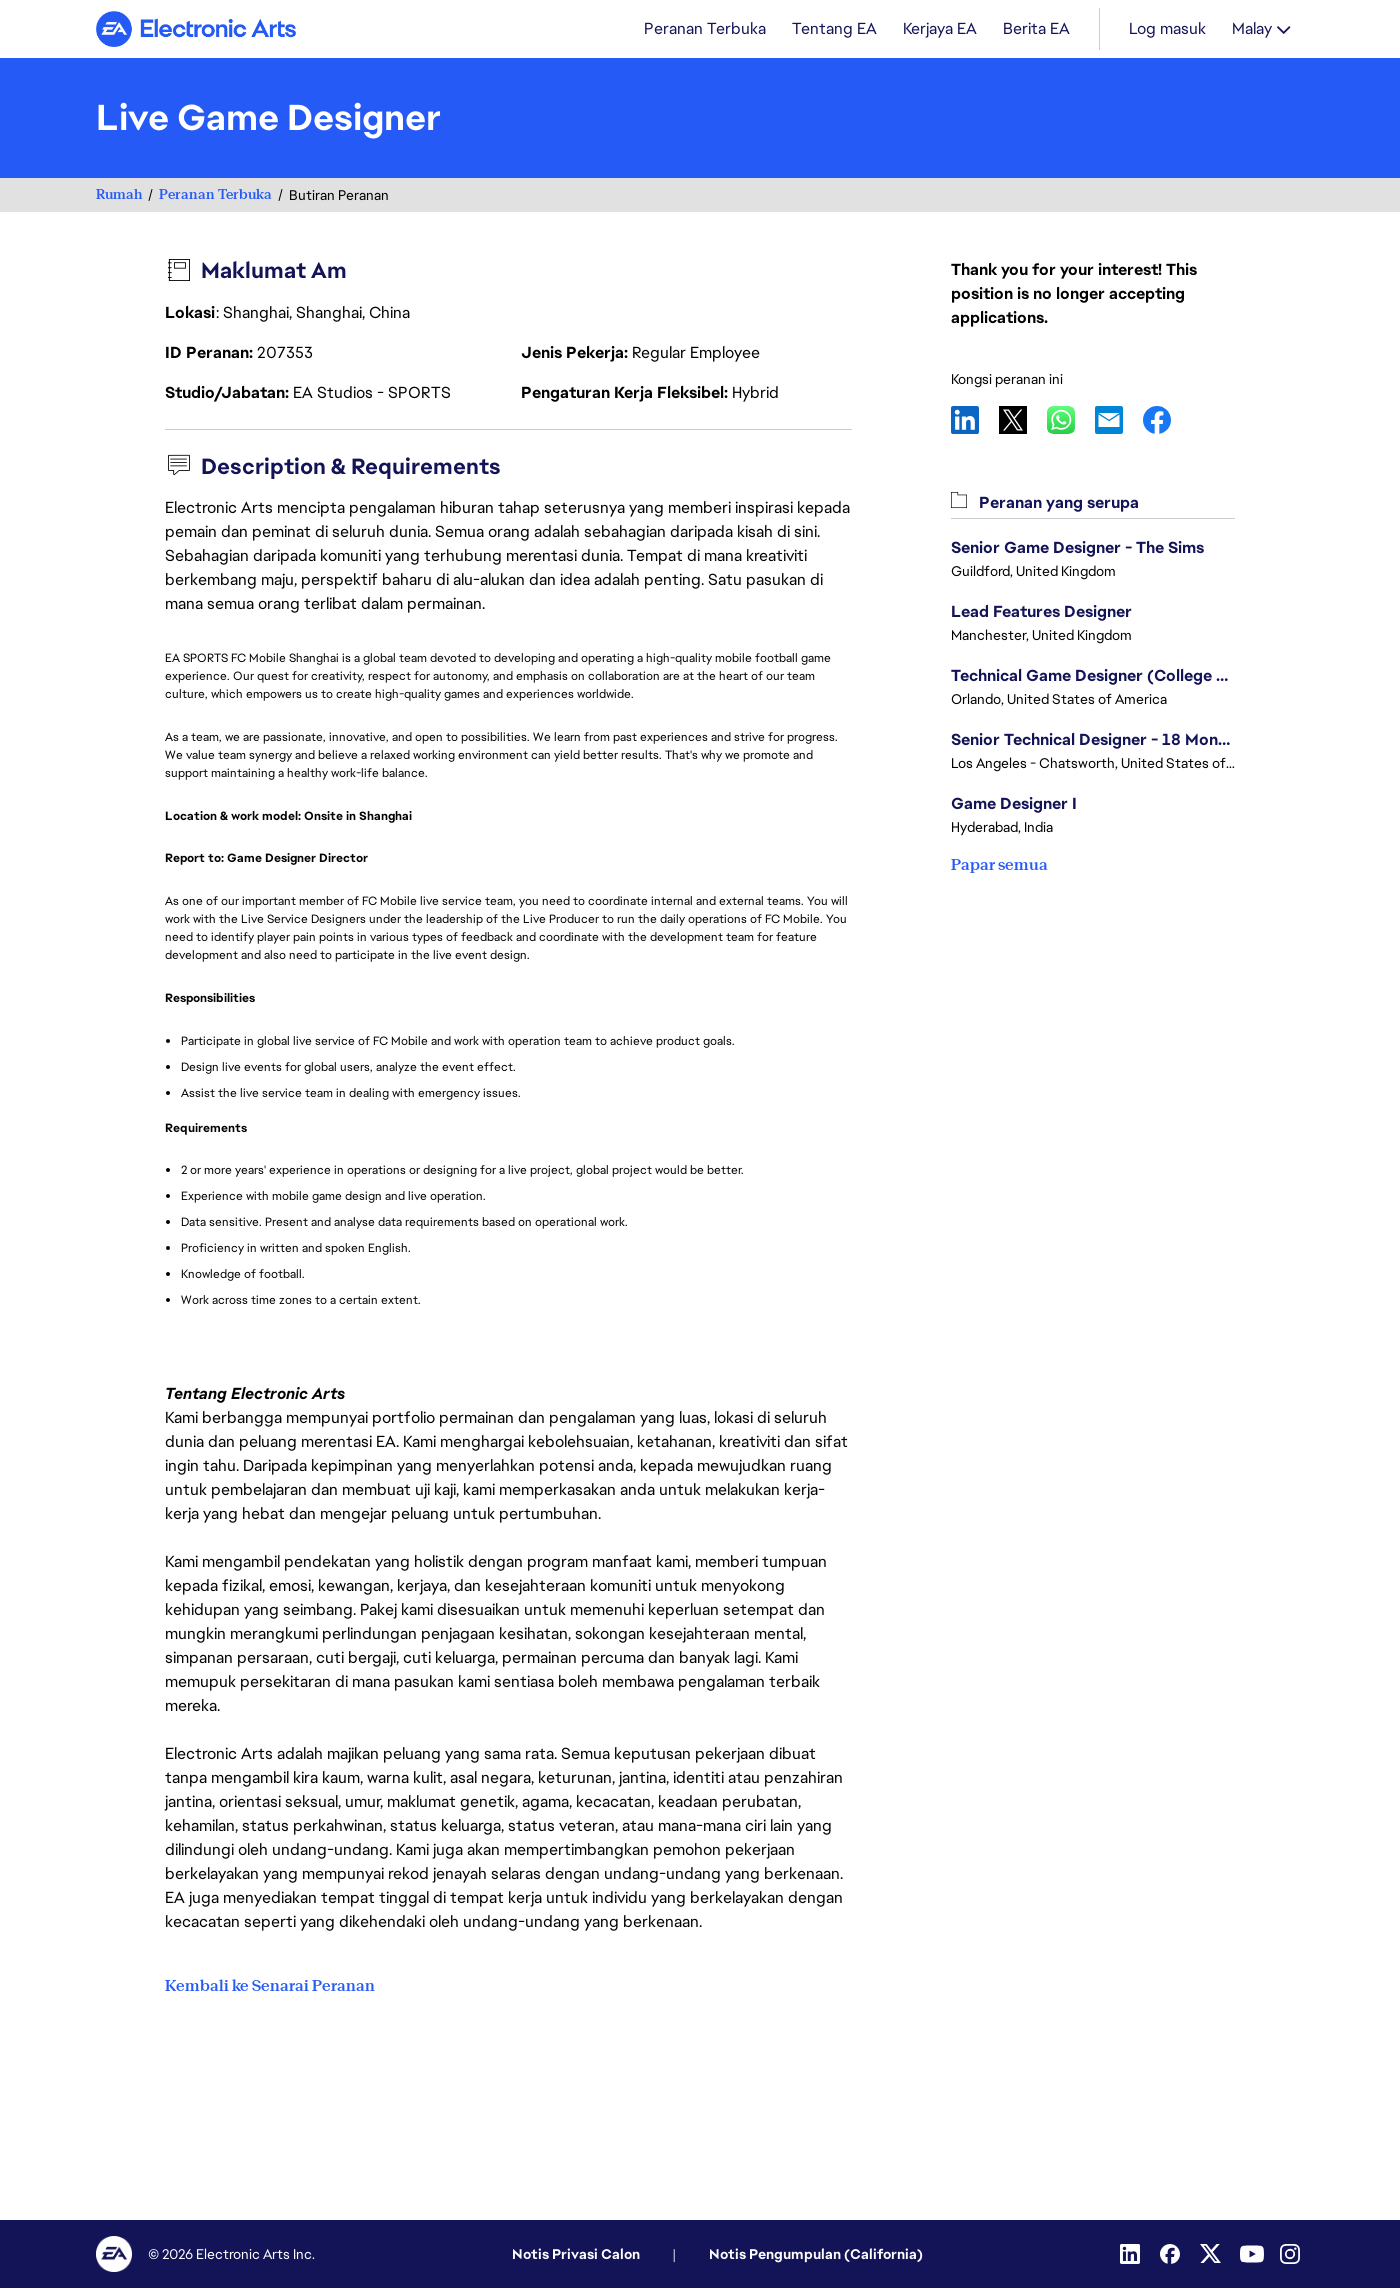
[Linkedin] (1132, 2254)
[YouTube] (1252, 2254)
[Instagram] (1292, 2254)
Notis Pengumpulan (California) (816, 2254)
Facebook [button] (1167, 422)
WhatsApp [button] (1071, 422)
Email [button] (1119, 422)
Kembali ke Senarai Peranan (270, 1986)
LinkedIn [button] (975, 422)
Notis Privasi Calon (576, 2254)
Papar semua (999, 866)
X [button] (1023, 422)
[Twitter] (1212, 2254)
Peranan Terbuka (215, 196)
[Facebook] (1172, 2254)
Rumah (119, 196)
